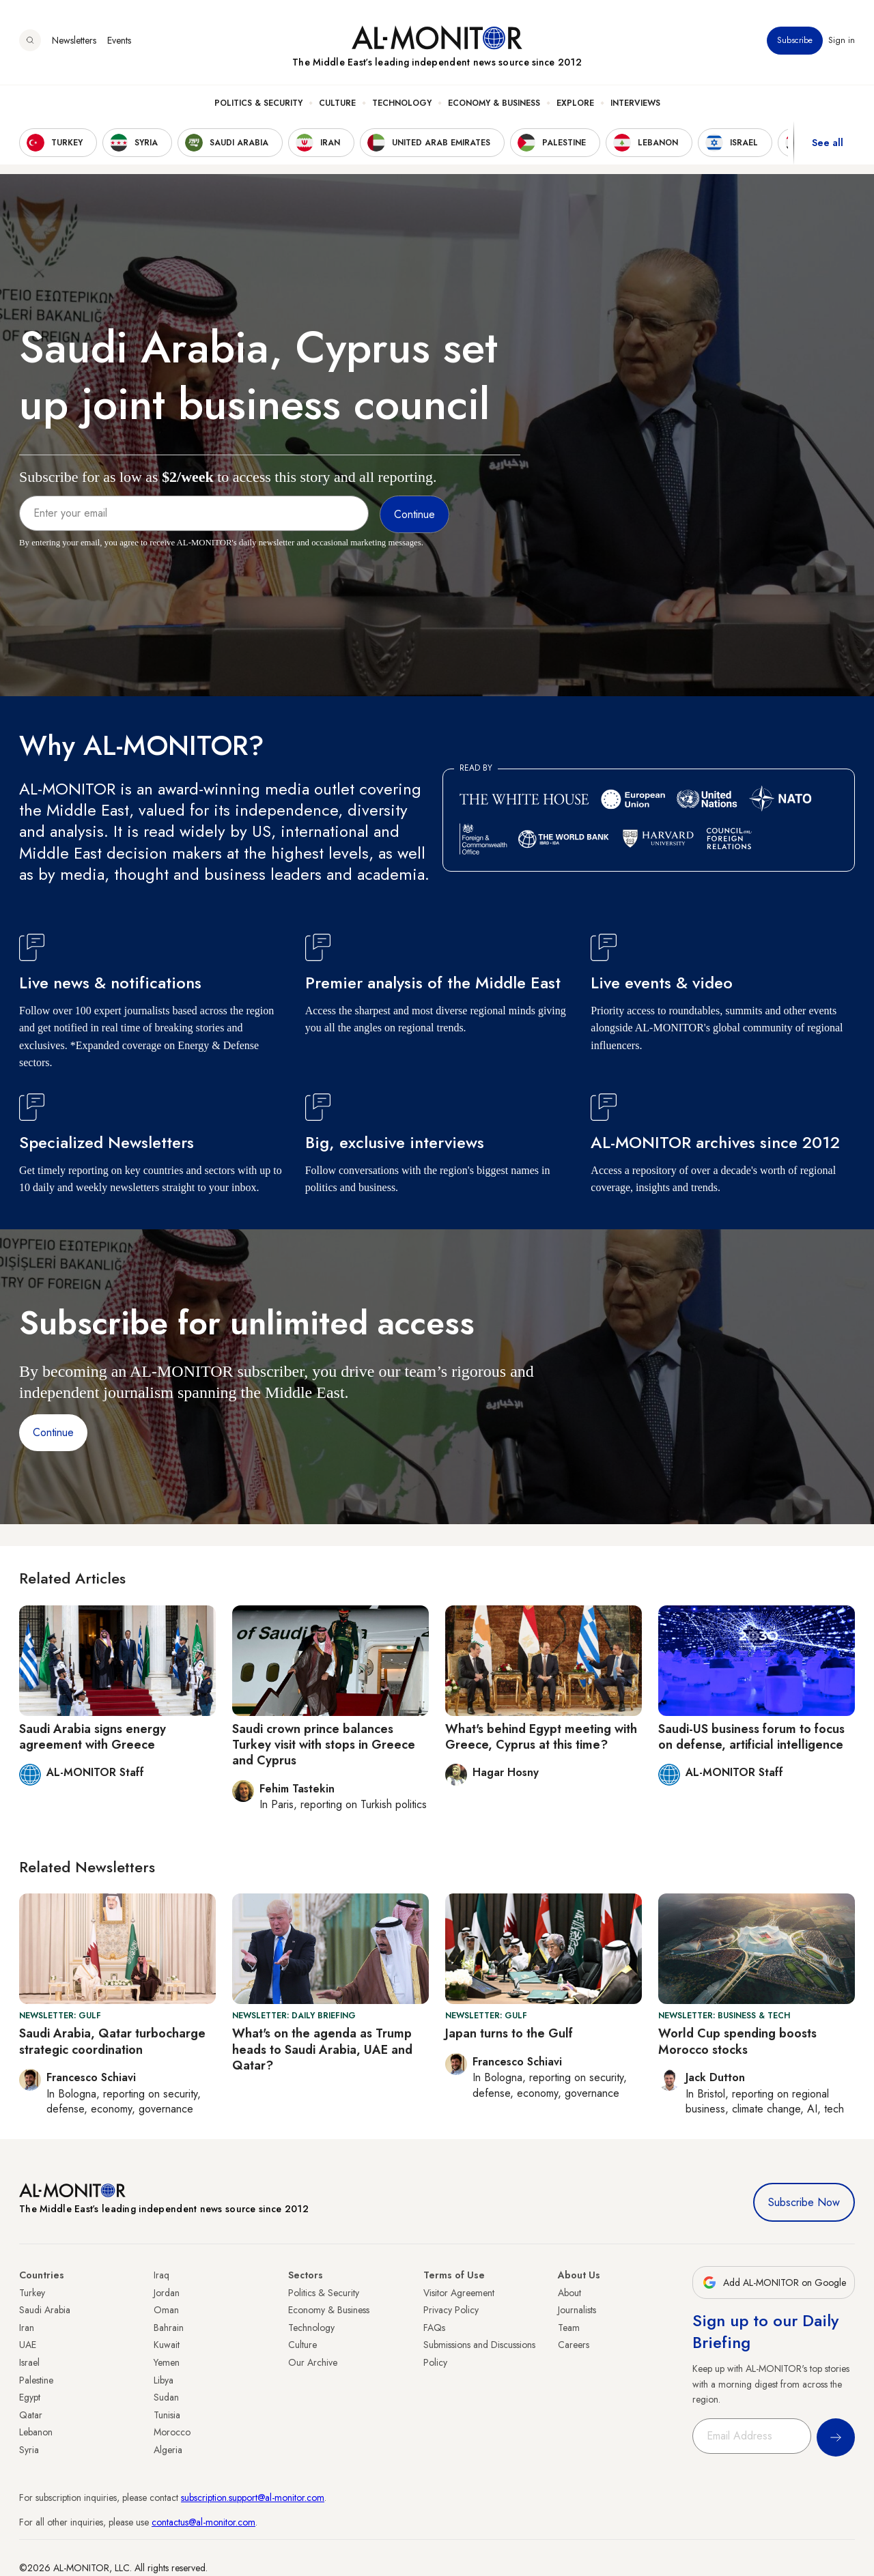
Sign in (841, 40)
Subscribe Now (804, 2202)
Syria (29, 2450)
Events (119, 40)
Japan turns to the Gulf (509, 2033)
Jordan (167, 2293)
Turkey (32, 2293)
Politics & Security (258, 103)
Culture (337, 103)
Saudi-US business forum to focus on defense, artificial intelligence (751, 1737)
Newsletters (74, 40)
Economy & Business (494, 103)
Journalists (577, 2310)
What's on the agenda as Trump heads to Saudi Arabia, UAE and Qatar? (322, 2049)
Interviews (635, 103)
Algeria (168, 2450)
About (569, 2293)
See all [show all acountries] (827, 142)
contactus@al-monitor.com (203, 2522)
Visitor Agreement (458, 2293)
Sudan (166, 2397)
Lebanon (36, 2432)
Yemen (167, 2362)
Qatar (30, 2415)
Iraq (161, 2275)
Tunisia (167, 2415)
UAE (27, 2344)
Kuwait (167, 2344)
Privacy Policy (451, 2310)
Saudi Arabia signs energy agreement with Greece (92, 1737)
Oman (166, 2310)
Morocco (172, 2432)
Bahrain (169, 2327)
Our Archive (312, 2362)
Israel (29, 2362)
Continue (53, 1432)
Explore (575, 103)
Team (569, 2327)
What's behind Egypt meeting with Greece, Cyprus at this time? (541, 1737)
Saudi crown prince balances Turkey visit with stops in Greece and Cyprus (323, 1745)
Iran (26, 2327)
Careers (573, 2344)
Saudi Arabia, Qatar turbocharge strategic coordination (112, 2041)
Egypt (29, 2397)
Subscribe (795, 40)
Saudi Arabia (44, 2310)
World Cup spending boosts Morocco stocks (737, 2041)
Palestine (36, 2380)
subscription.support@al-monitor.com (252, 2497)
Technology (402, 103)
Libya (163, 2380)
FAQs (434, 2327)
